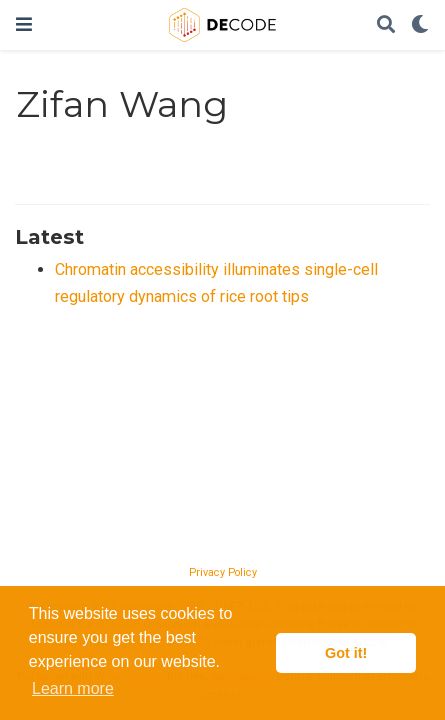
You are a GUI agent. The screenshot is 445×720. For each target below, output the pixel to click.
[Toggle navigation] (24, 24)
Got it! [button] (346, 653)
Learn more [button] (73, 688)
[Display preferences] (420, 25)
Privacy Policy (223, 572)
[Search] (386, 25)
